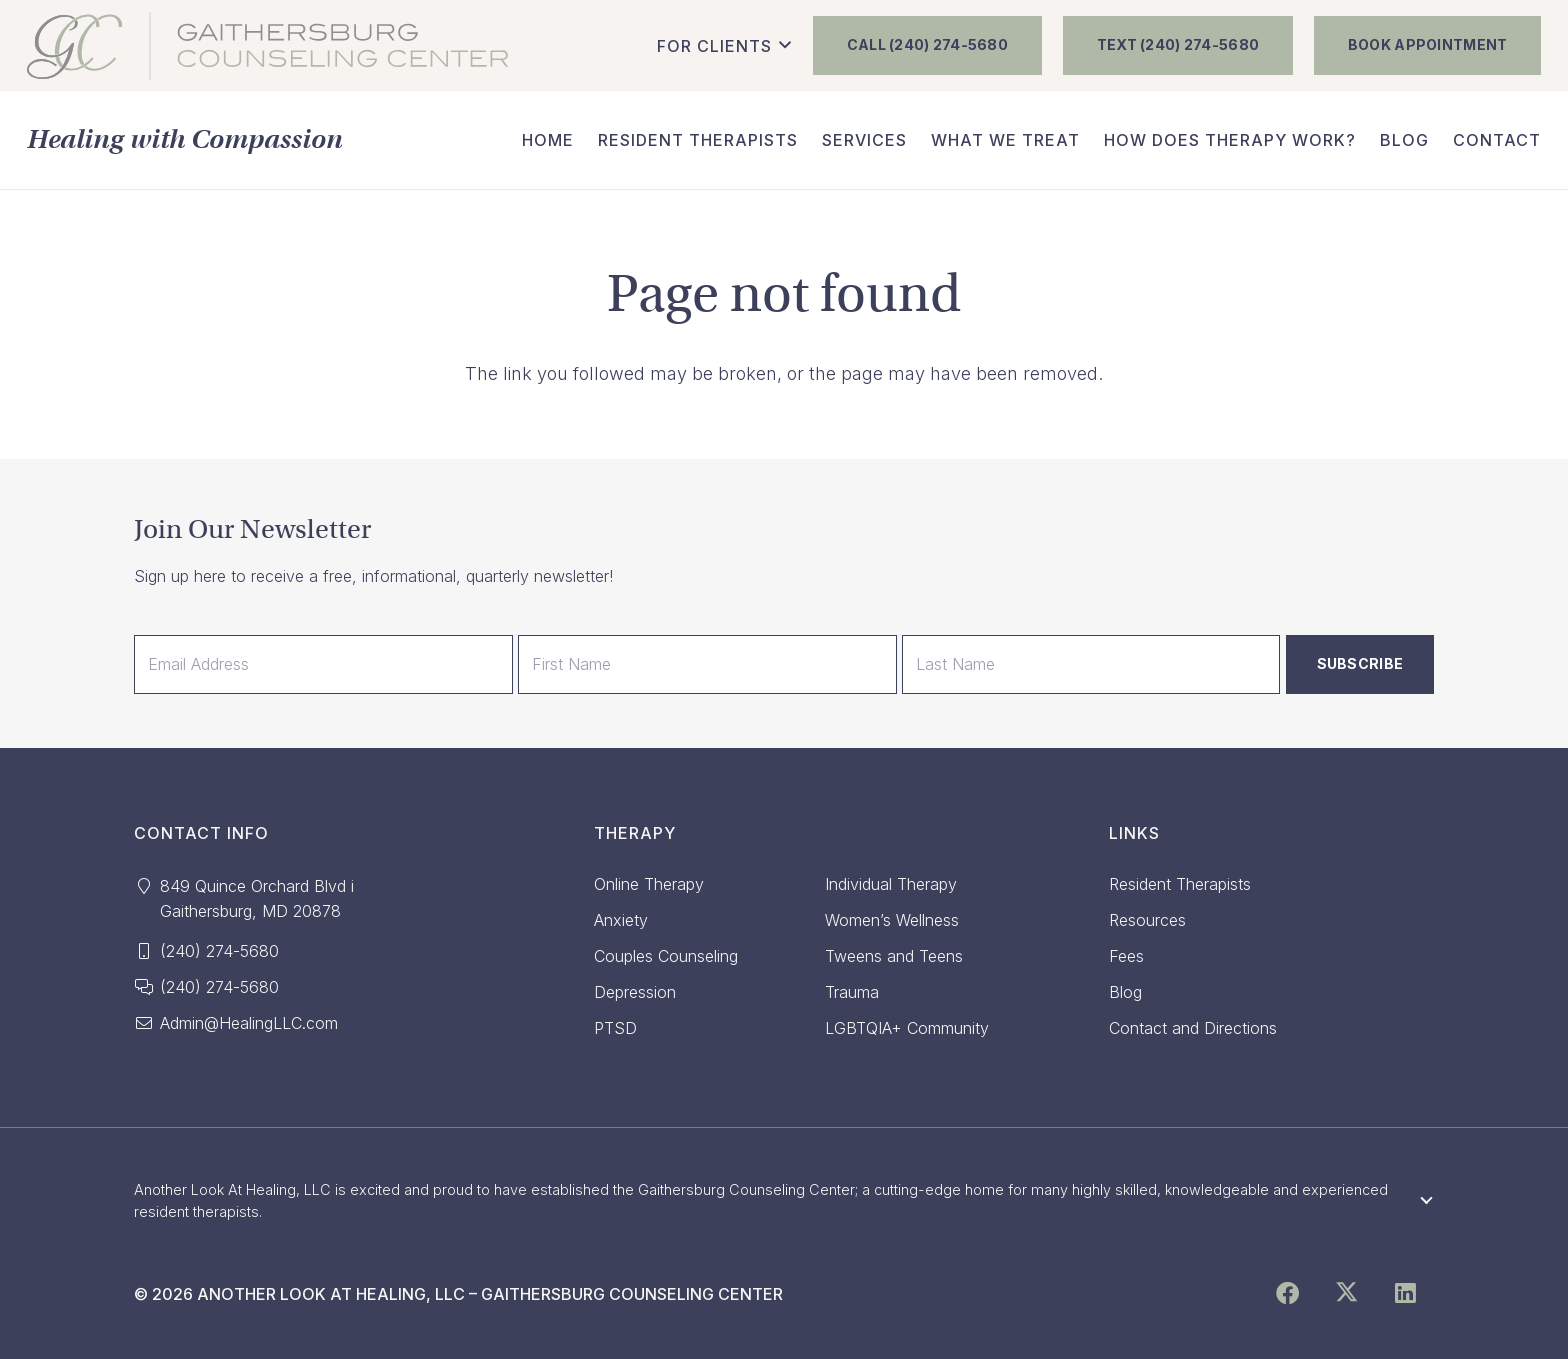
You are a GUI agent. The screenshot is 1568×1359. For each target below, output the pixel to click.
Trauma (852, 992)
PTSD (615, 1028)
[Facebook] (1287, 1294)
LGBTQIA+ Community (907, 1028)
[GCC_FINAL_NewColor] (267, 46)
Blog (1125, 992)
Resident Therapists (1180, 884)
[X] (1346, 1294)
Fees (1126, 956)
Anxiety (621, 920)
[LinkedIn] (1404, 1294)
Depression (635, 992)
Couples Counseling (666, 956)
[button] (724, 46)
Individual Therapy (891, 884)
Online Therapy (649, 884)
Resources (1147, 920)
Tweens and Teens (894, 956)
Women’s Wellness (892, 920)
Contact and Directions (1193, 1028)
